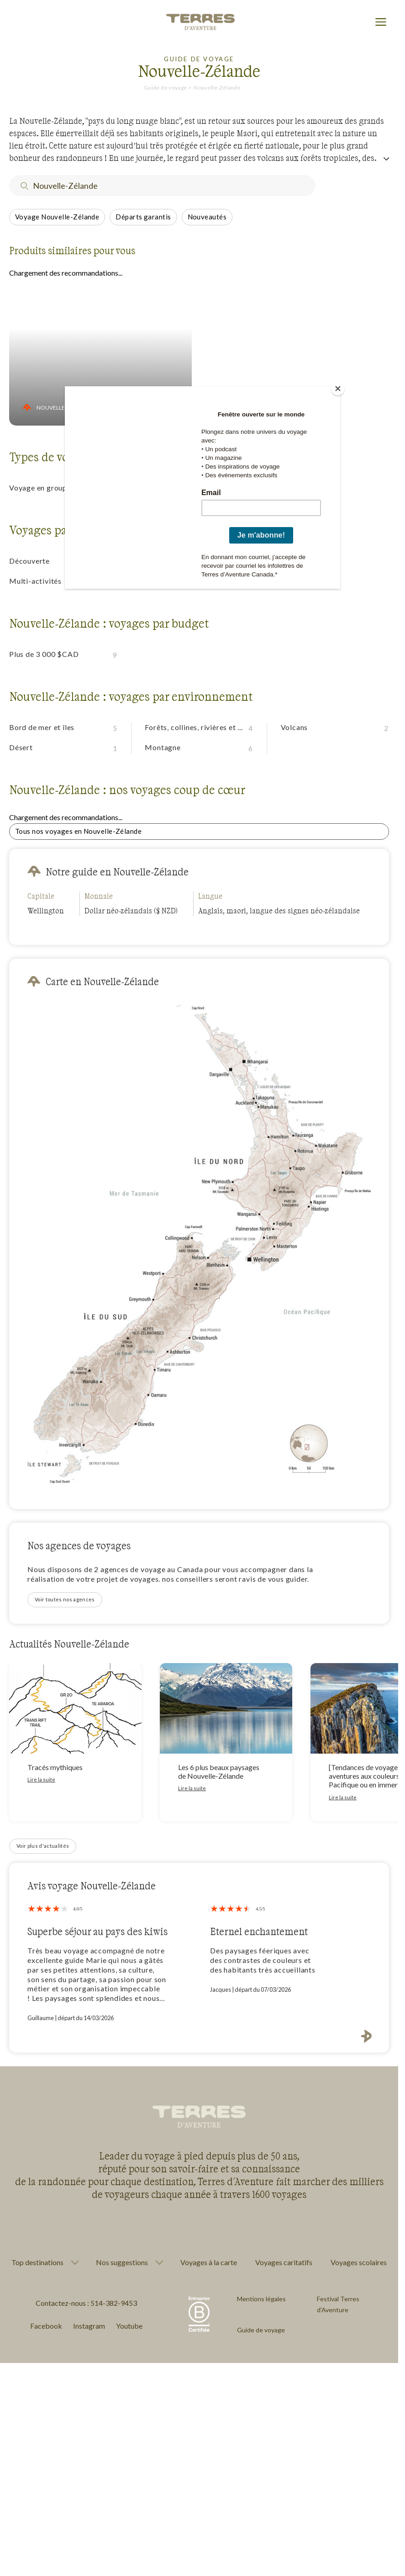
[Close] (338, 388)
